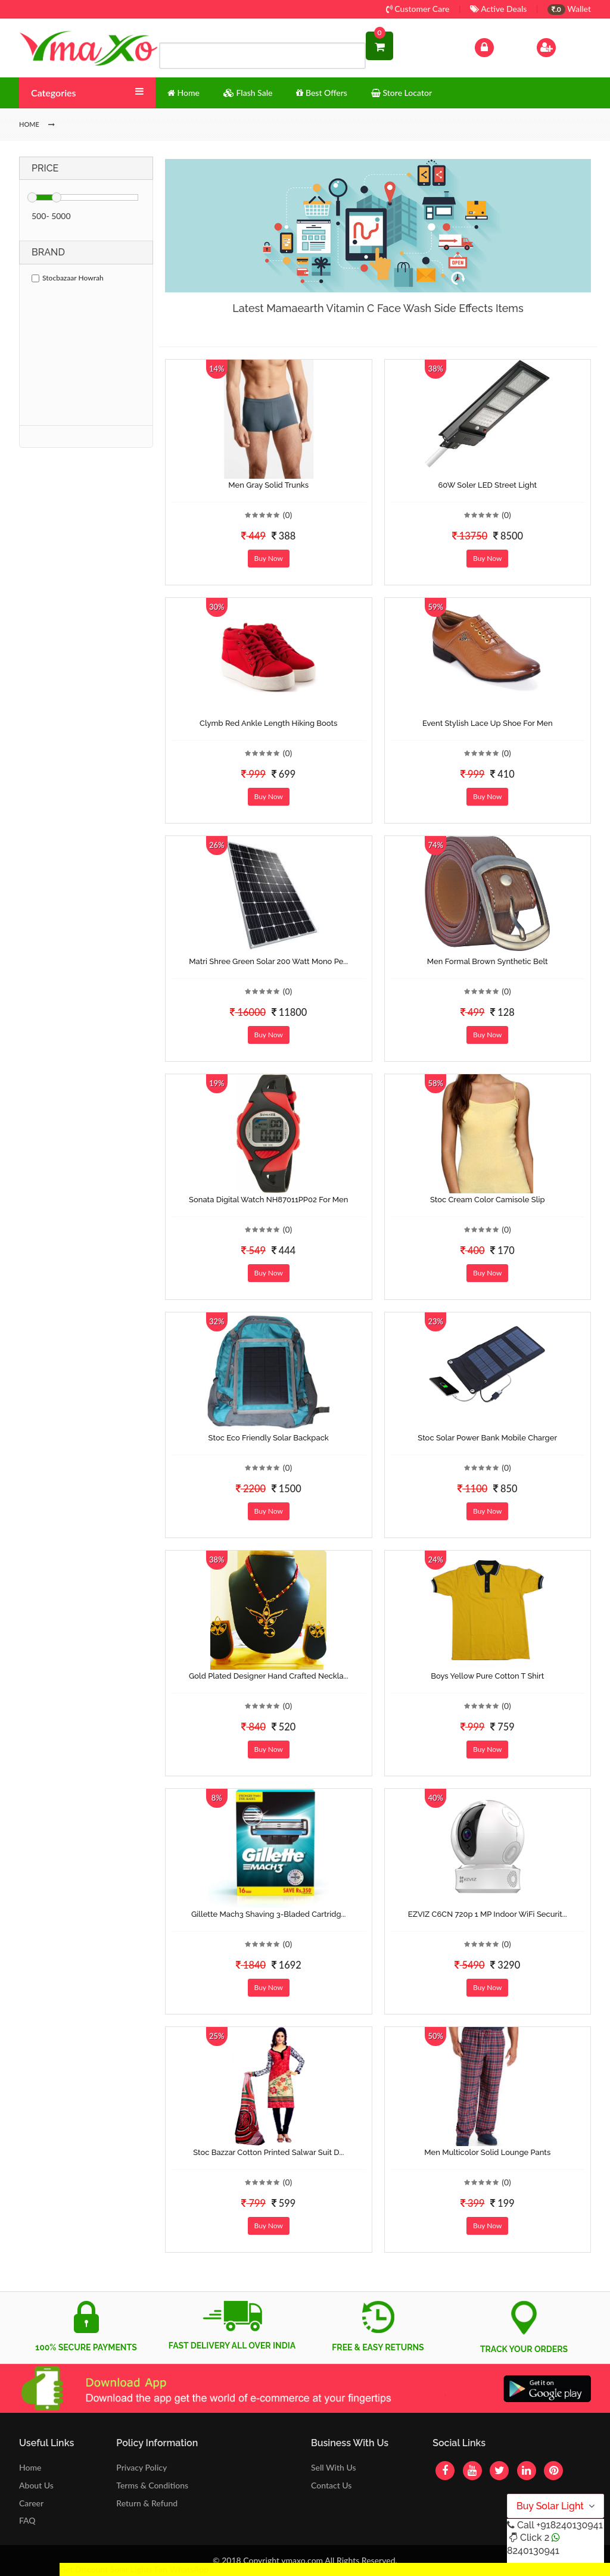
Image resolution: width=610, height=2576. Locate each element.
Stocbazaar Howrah (68, 277)
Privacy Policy (141, 2467)
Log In (497, 46)
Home (30, 2467)
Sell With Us (333, 2467)
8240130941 (533, 2550)
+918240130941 (569, 2525)
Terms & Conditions (152, 2485)
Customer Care (418, 9)
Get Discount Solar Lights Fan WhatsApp (134, 2569)
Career (31, 2503)
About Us (36, 2485)
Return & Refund (147, 2503)
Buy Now (268, 558)
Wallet (569, 9)
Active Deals (498, 9)
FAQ (27, 2520)
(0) (287, 515)
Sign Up (561, 46)
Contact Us (331, 2485)
